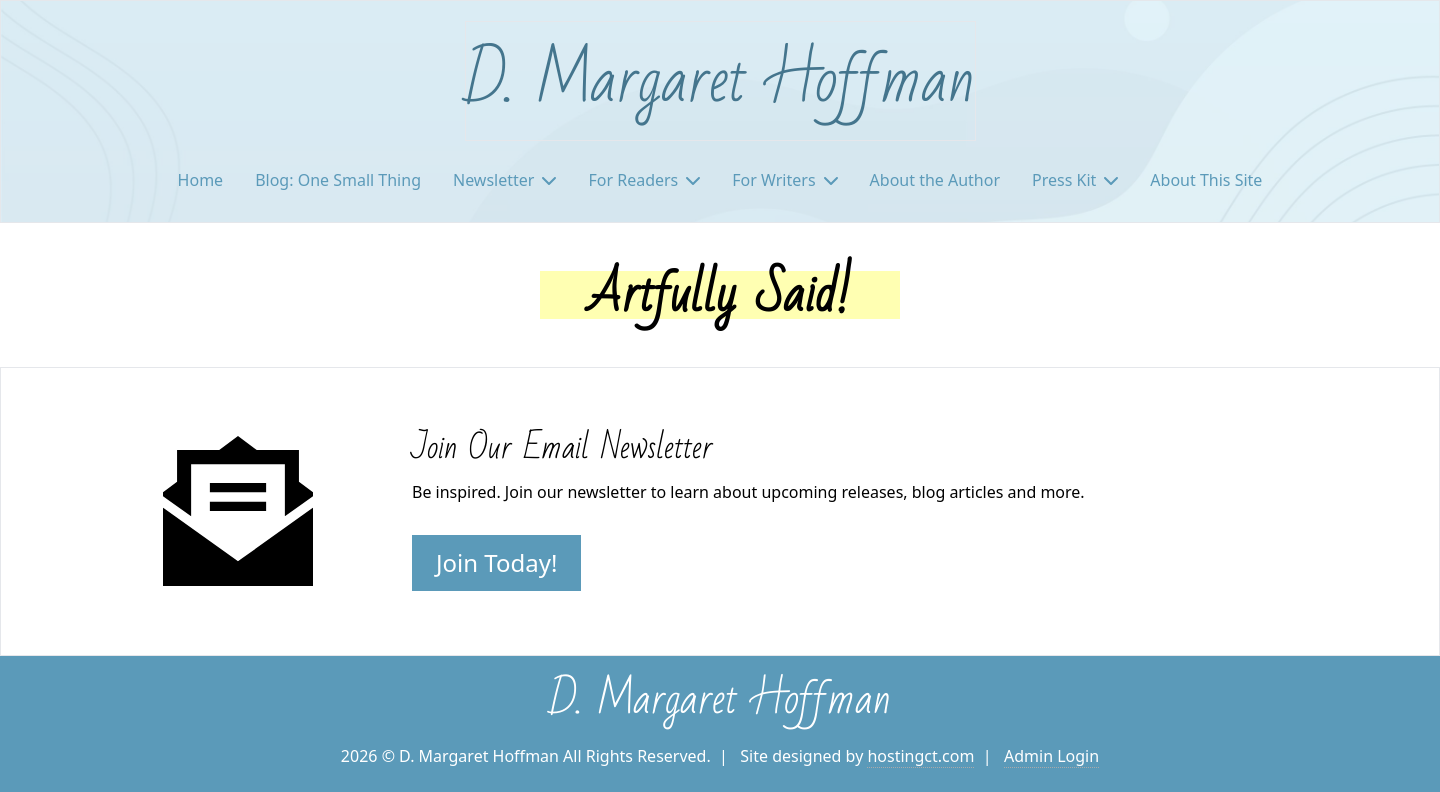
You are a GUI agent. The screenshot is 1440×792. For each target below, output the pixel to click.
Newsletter (504, 180)
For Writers (784, 180)
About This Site (1206, 180)
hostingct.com (920, 756)
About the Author (935, 180)
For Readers (644, 180)
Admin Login (1051, 756)
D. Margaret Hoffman (720, 81)
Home (201, 180)
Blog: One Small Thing (338, 180)
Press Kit (1075, 180)
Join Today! (496, 562)
